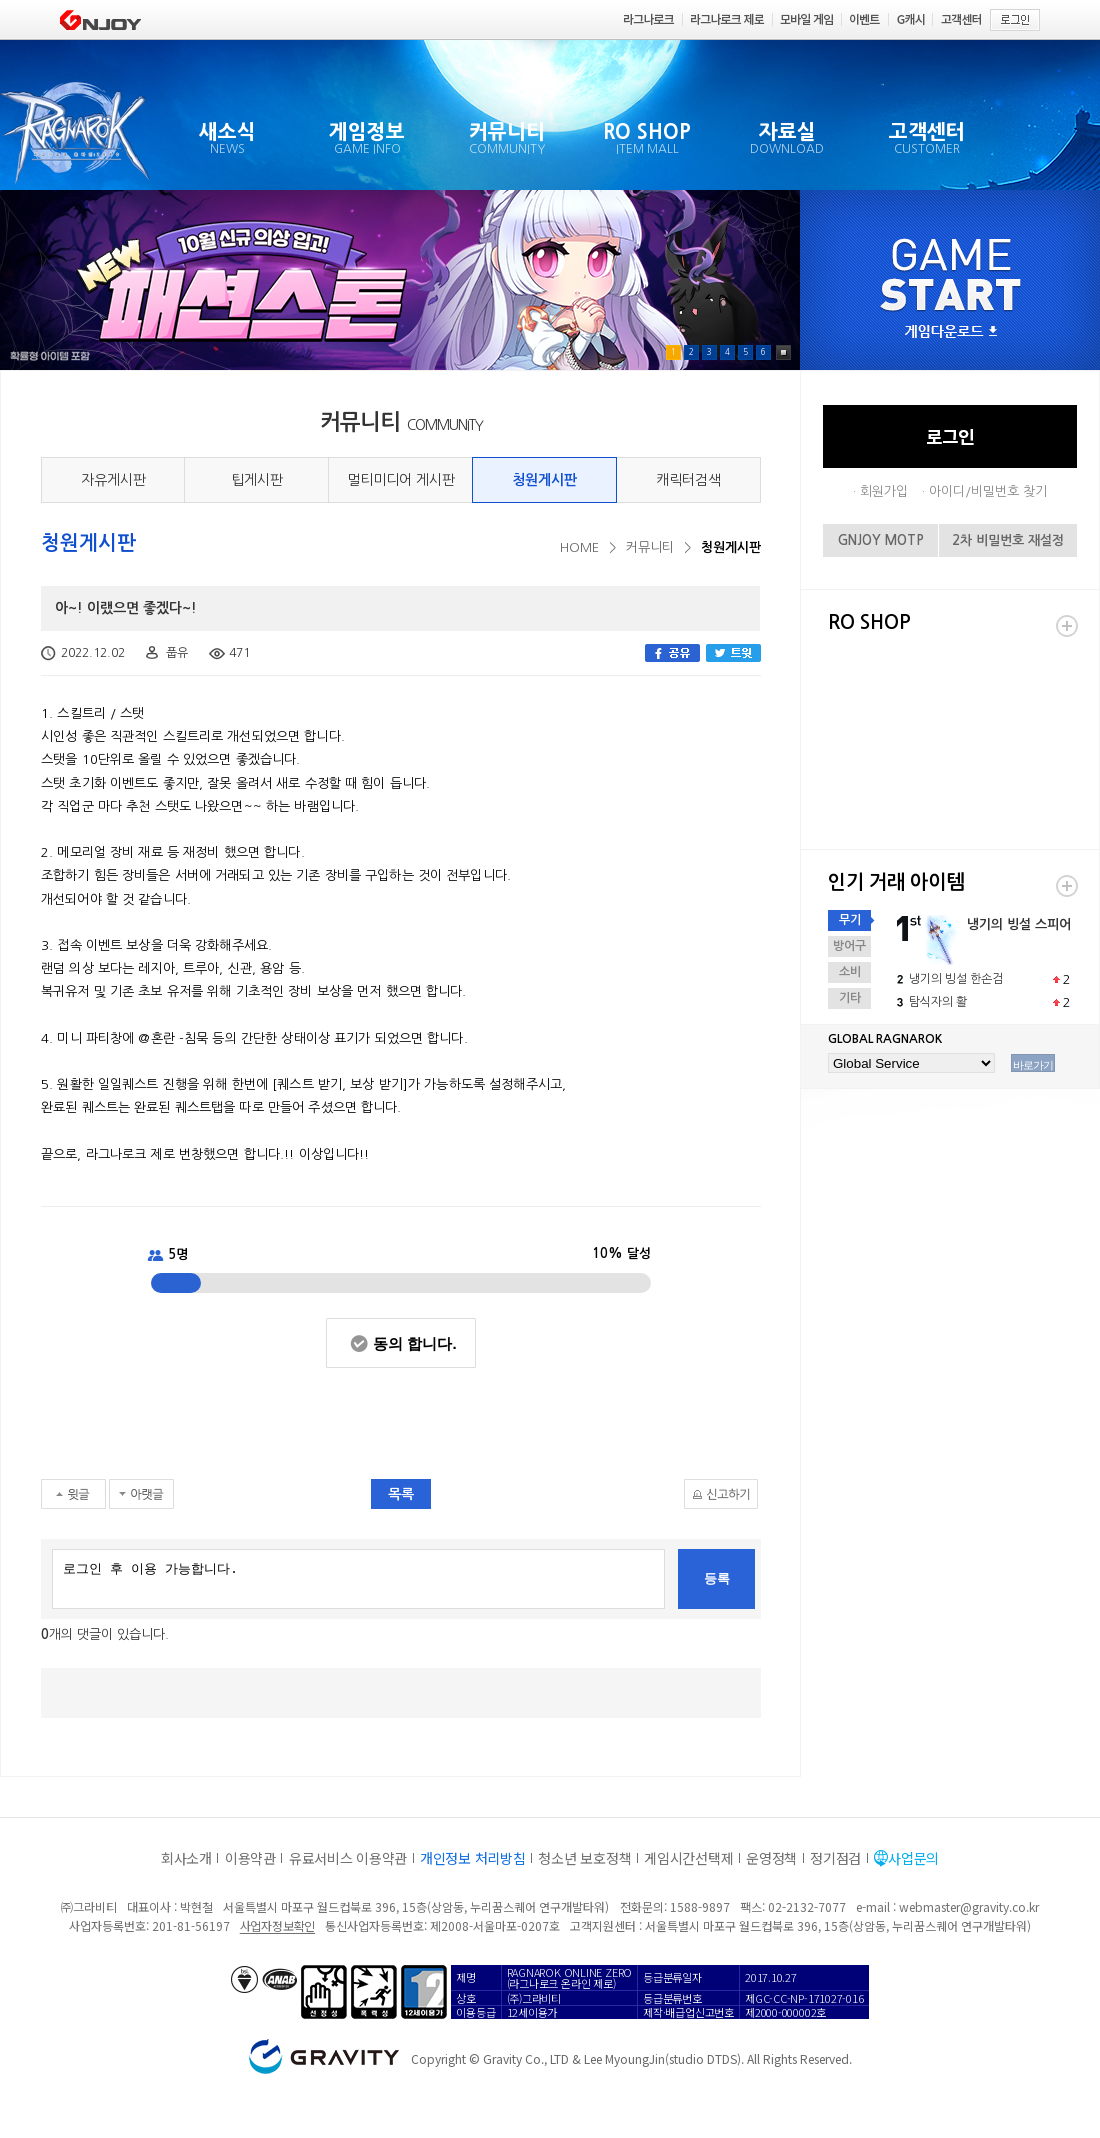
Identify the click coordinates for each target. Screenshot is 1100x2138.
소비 (850, 972)
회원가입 (884, 491)
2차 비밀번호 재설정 (1008, 540)
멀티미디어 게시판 (401, 480)
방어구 (849, 946)
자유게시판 (113, 480)
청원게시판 (544, 480)
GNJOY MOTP (881, 540)
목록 (401, 1494)
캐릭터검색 (688, 480)
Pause (783, 352)
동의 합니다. (414, 1343)
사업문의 (913, 1858)
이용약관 (250, 1858)
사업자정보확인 (277, 1925)
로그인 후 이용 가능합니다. (358, 1579)
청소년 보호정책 (584, 1858)
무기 (850, 920)
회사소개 (186, 1858)
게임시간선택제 (688, 1858)
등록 (717, 1578)
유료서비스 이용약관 (348, 1858)
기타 (850, 998)
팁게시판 (257, 480)
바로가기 (1033, 1065)
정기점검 (835, 1858)
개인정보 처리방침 (472, 1858)
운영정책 (771, 1858)
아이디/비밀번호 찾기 (988, 491)
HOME (579, 547)
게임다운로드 (951, 332)
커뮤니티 (650, 547)
